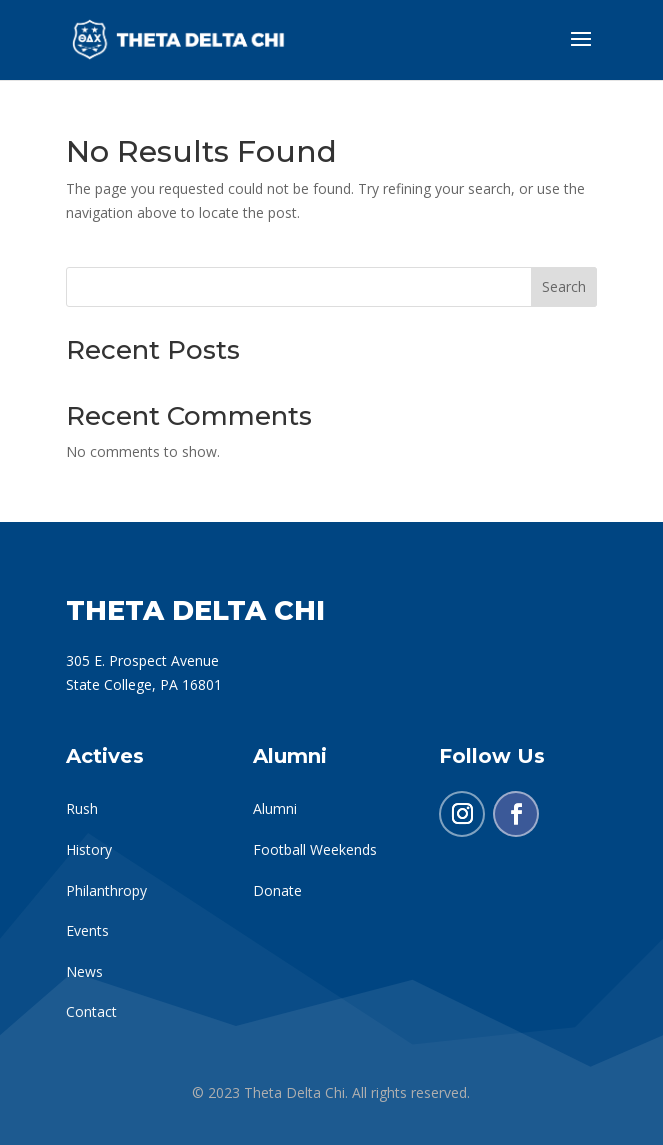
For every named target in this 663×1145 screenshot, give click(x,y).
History (89, 849)
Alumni (275, 808)
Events (87, 930)
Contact (91, 1011)
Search (564, 286)
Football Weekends (315, 849)
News (84, 971)
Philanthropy (106, 890)
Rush (82, 808)
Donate (277, 890)
